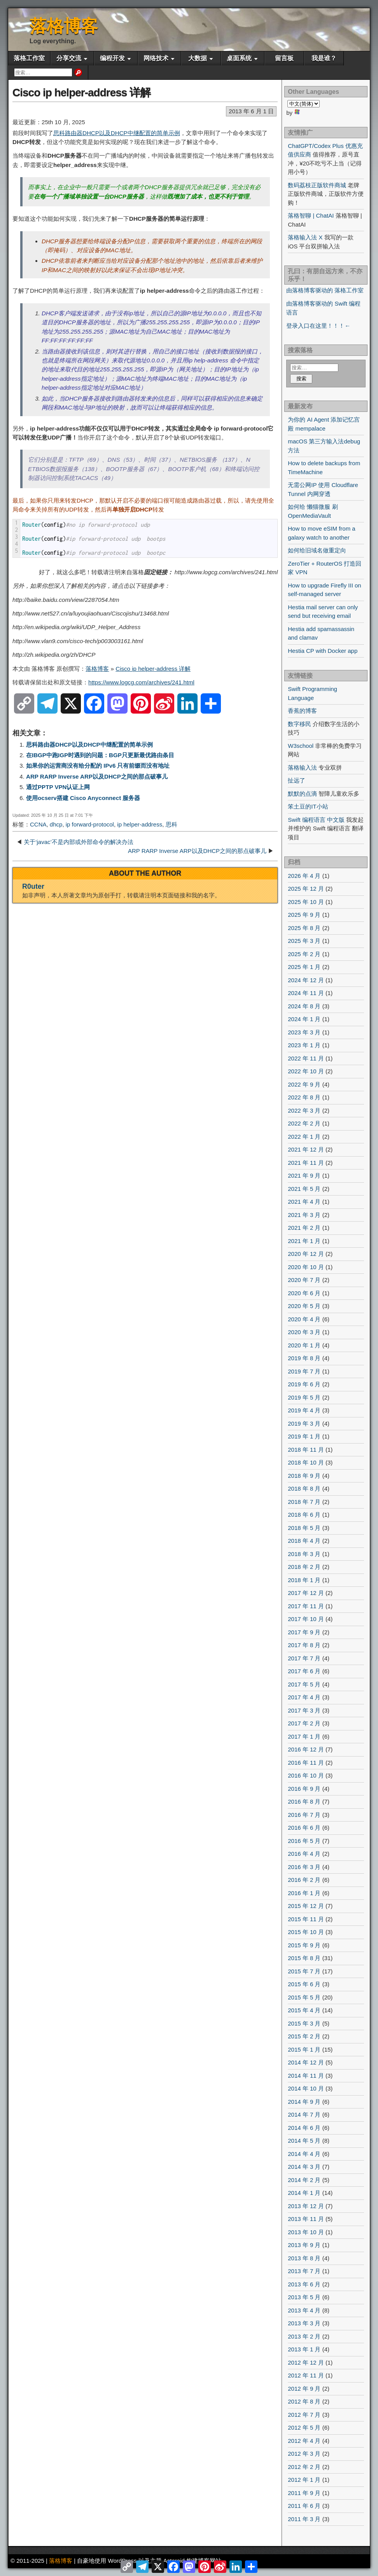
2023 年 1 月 (304, 1045)
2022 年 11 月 (306, 1058)
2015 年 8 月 (304, 1958)
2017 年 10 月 (306, 1619)
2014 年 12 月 (306, 2062)
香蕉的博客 (302, 710)
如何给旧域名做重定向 (317, 550)
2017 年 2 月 (304, 1723)
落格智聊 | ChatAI (311, 215)
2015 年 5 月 (304, 1997)
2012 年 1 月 (304, 2479)
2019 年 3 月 (304, 1423)
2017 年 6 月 (304, 1671)
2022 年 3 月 (304, 1110)
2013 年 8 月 (304, 2258)
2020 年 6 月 (304, 1293)
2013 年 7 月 (304, 2271)
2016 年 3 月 (304, 1867)
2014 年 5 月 (304, 2140)
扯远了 (296, 780)
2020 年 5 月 (304, 1306)
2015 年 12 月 (306, 1906)
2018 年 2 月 (304, 1566)
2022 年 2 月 (304, 1123)
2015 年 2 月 (304, 2036)
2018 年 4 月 (304, 1540)
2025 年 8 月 (304, 928)
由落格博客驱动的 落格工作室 (325, 290)
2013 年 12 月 (306, 2206)
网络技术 (156, 58)
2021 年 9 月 (304, 1175)
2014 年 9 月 (304, 2101)
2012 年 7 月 (304, 2414)
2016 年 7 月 (304, 1814)
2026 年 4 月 (304, 875)
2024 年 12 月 (306, 980)
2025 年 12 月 (306, 888)
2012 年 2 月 (304, 2466)
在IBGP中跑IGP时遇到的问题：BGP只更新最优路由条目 (100, 755)
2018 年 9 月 (304, 1475)
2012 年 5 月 (304, 2427)
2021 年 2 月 (304, 1227)
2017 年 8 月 (304, 1645)
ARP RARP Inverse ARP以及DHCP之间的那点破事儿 (97, 776)
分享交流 (68, 58)
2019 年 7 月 (304, 1371)
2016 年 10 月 (306, 1775)
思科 (171, 824)
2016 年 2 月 (304, 1879)
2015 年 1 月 (304, 2049)
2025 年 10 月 (306, 902)
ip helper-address (139, 824)
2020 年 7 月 (304, 1280)
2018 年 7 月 (304, 1501)
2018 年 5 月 (304, 1527)
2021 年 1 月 (304, 1241)
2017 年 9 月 (304, 1632)
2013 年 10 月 (306, 2232)
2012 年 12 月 (306, 2362)
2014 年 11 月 (306, 2075)
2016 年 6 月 (304, 1827)
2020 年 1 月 (304, 1345)
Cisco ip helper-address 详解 (81, 92)
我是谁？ (324, 58)
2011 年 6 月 (304, 2505)
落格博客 (64, 25)
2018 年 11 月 (306, 1449)
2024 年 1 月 (304, 1019)
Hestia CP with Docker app (322, 650)
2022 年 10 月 (306, 1071)
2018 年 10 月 (306, 1462)
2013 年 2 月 (304, 2336)
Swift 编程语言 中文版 (316, 819)
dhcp (56, 824)
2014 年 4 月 (304, 2153)
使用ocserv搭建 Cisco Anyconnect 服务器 (83, 798)
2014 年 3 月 (304, 2166)
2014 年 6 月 (304, 2127)
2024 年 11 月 (306, 993)
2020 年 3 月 (304, 1332)
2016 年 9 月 (304, 1788)
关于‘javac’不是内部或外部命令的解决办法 (78, 842)
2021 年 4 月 (304, 1201)
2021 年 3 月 (304, 1215)
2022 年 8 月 (304, 1097)
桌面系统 (239, 58)
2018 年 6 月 (304, 1514)
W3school (300, 745)
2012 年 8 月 (304, 2401)
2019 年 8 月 (304, 1358)
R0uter (33, 886)
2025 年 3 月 (304, 940)
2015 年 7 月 (304, 1971)
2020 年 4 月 (304, 1319)
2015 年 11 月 (306, 1919)
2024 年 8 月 (304, 1006)
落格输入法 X (305, 237)
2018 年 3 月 (304, 1554)
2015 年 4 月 (304, 2010)
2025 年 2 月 (304, 954)
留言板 (284, 58)
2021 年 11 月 (306, 1162)
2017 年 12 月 (306, 1593)
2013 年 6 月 (304, 2284)
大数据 (197, 58)
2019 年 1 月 (304, 1436)
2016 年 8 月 (304, 1801)
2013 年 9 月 (304, 2245)
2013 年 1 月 (304, 2349)
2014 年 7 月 (304, 2114)
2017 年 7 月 (304, 1658)
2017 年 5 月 (304, 1684)
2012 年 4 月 (304, 2440)
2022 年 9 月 (304, 1084)
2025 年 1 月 (304, 967)
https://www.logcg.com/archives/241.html (141, 682)
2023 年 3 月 (304, 1032)
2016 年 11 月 (306, 1762)
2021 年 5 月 (304, 1188)
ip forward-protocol (90, 824)
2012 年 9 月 (304, 2388)
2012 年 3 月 (304, 2453)
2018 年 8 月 (304, 1488)
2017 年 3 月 (304, 1710)
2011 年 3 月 (304, 2519)
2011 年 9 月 (304, 2493)
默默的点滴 (302, 793)
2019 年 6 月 (304, 1384)
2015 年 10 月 (306, 1932)
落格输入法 (302, 767)
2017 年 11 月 (306, 1606)
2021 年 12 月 (306, 1149)
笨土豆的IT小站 (308, 806)
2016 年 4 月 (304, 1853)
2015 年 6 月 (304, 1984)
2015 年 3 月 (304, 2023)
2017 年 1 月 (304, 1736)
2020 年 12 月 (306, 1253)
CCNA (38, 824)
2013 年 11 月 (306, 2219)
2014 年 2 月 (304, 2180)
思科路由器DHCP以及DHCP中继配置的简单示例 (116, 133)
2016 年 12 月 (306, 1749)
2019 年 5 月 (304, 1397)
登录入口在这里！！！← (318, 325)
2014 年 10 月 (306, 2088)
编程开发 (112, 58)
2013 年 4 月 (304, 2310)
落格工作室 (29, 58)
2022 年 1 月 (304, 1136)
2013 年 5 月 (304, 2297)
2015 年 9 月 (304, 1945)
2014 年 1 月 (304, 2192)
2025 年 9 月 (304, 914)
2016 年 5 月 (304, 1840)
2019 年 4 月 (304, 1410)
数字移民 (299, 724)
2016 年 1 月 (304, 1893)
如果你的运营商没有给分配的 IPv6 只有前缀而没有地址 (98, 765)
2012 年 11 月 (306, 2375)
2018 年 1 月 (304, 1580)
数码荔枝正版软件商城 (317, 185)
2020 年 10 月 (306, 1267)
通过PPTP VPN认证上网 (58, 787)
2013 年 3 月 (304, 2323)
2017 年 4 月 (304, 1697)
